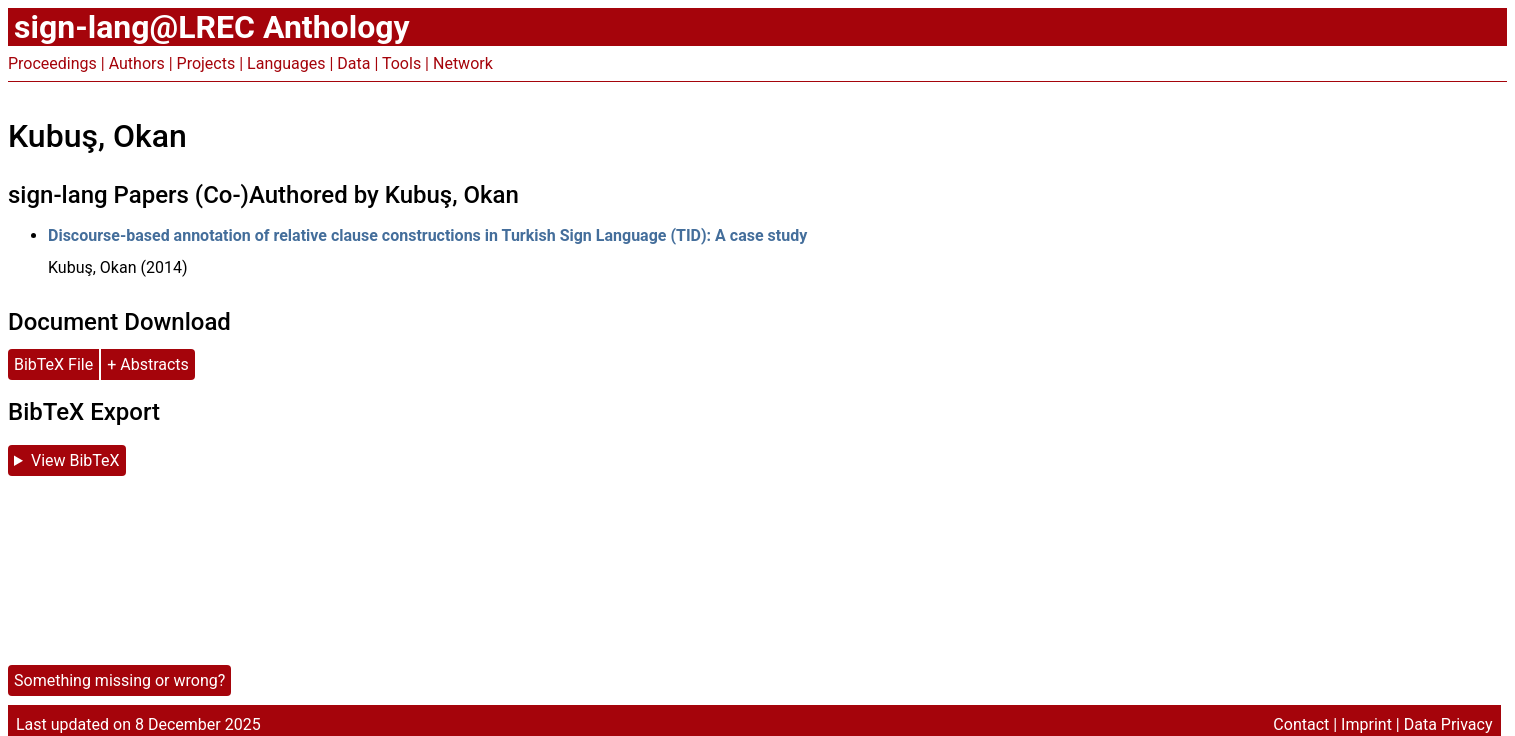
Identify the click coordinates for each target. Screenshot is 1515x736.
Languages (286, 63)
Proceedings (52, 63)
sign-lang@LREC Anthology (212, 27)
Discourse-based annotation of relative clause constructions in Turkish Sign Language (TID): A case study (427, 235)
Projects (206, 63)
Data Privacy (1448, 724)
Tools (401, 63)
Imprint (1366, 724)
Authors (137, 63)
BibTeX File (53, 364)
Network (463, 63)
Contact (1301, 724)
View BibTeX (75, 460)
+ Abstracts (148, 364)
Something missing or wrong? (119, 680)
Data (353, 63)
